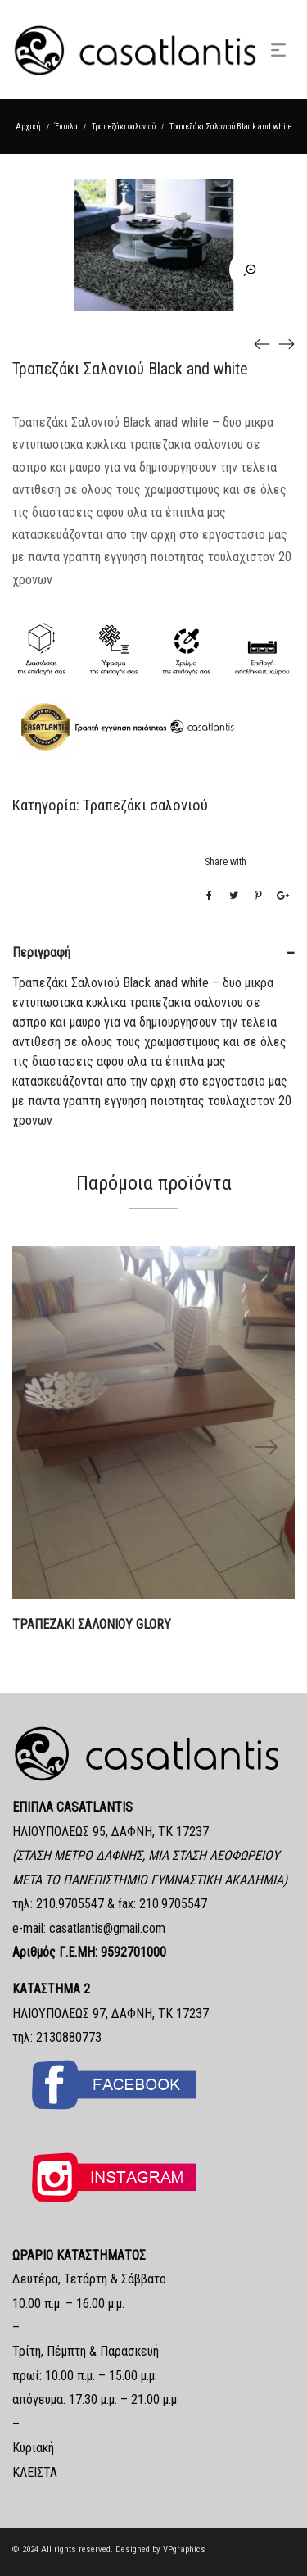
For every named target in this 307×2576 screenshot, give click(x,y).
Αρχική (28, 126)
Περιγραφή (41, 952)
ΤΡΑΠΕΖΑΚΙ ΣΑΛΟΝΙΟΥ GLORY (91, 1624)
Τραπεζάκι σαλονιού (124, 126)
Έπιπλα (66, 126)
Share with (225, 862)
